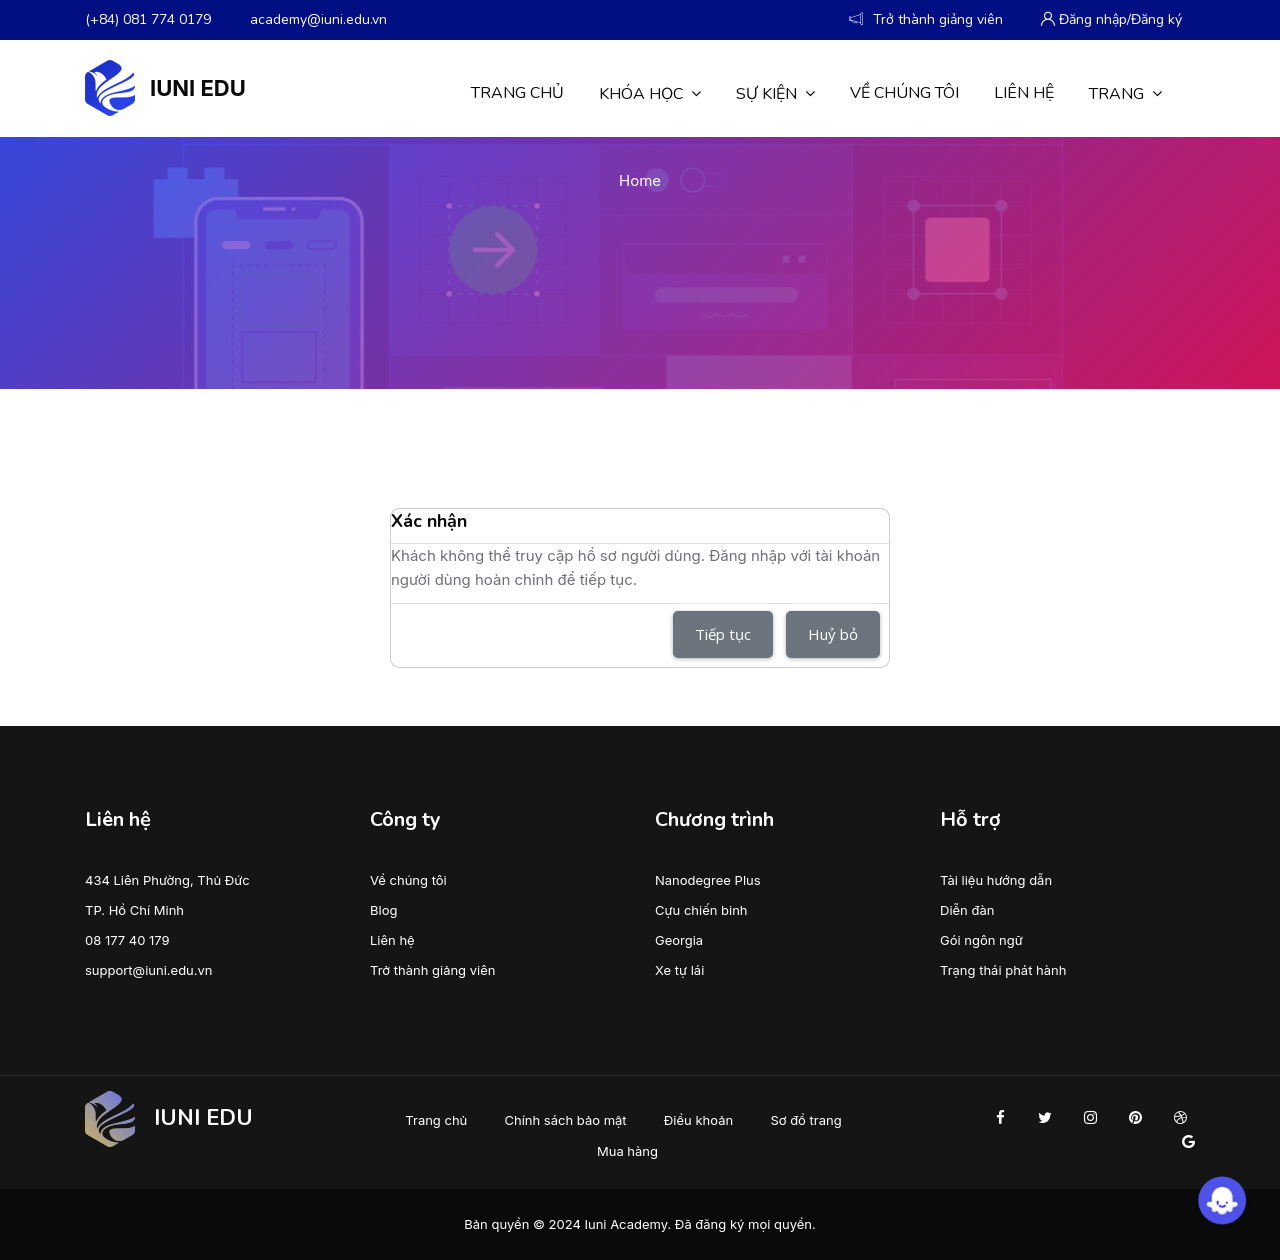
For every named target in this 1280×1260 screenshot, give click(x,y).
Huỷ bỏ (833, 634)
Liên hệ (392, 940)
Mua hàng (627, 1151)
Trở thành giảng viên (432, 970)
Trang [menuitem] (1125, 93)
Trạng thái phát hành (1003, 970)
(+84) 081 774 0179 (148, 19)
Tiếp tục (723, 634)
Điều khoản (698, 1120)
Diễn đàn (967, 910)
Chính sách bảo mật (566, 1120)
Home (640, 180)
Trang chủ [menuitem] (517, 93)
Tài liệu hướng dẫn (996, 880)
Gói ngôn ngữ (981, 940)
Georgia (679, 940)
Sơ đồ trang (805, 1120)
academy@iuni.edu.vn (318, 19)
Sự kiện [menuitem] (775, 93)
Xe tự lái (679, 970)
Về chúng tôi (408, 880)
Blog (383, 910)
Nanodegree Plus (708, 880)
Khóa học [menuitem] (650, 93)
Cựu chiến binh (701, 910)
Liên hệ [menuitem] (1024, 93)
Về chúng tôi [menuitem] (904, 93)
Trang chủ (436, 1120)
